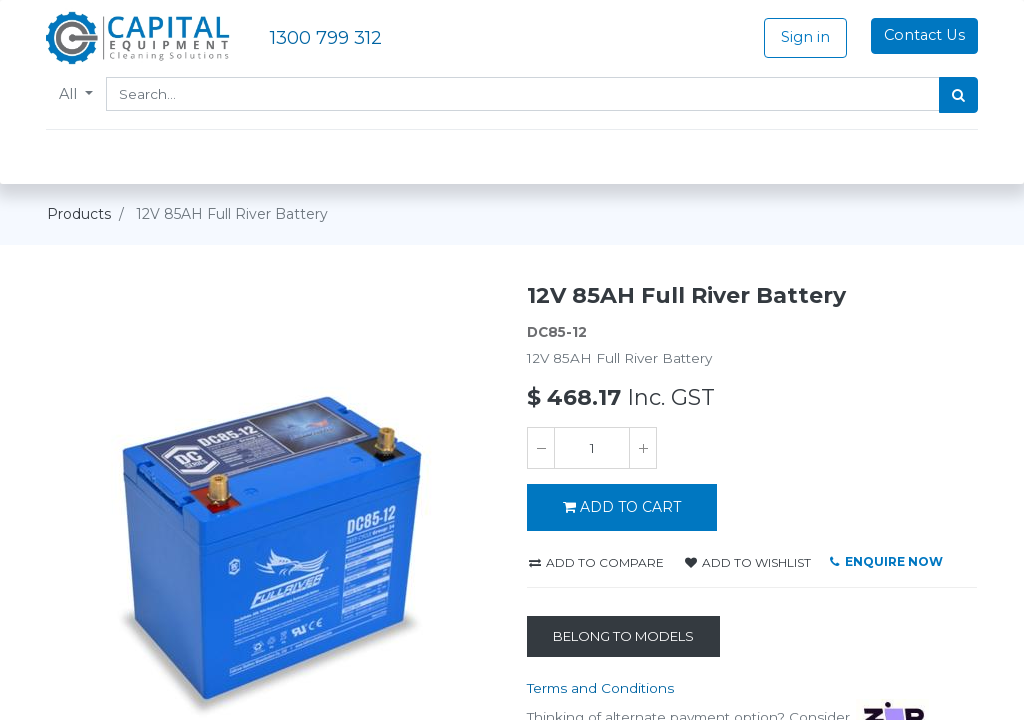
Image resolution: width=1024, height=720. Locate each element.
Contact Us (923, 35)
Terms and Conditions (600, 688)
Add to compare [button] (596, 562)
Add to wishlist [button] (748, 562)
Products (79, 214)
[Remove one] (541, 448)
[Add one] (643, 448)
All (71, 94)
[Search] (957, 95)
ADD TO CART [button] (622, 507)
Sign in (804, 37)
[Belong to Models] (623, 637)
